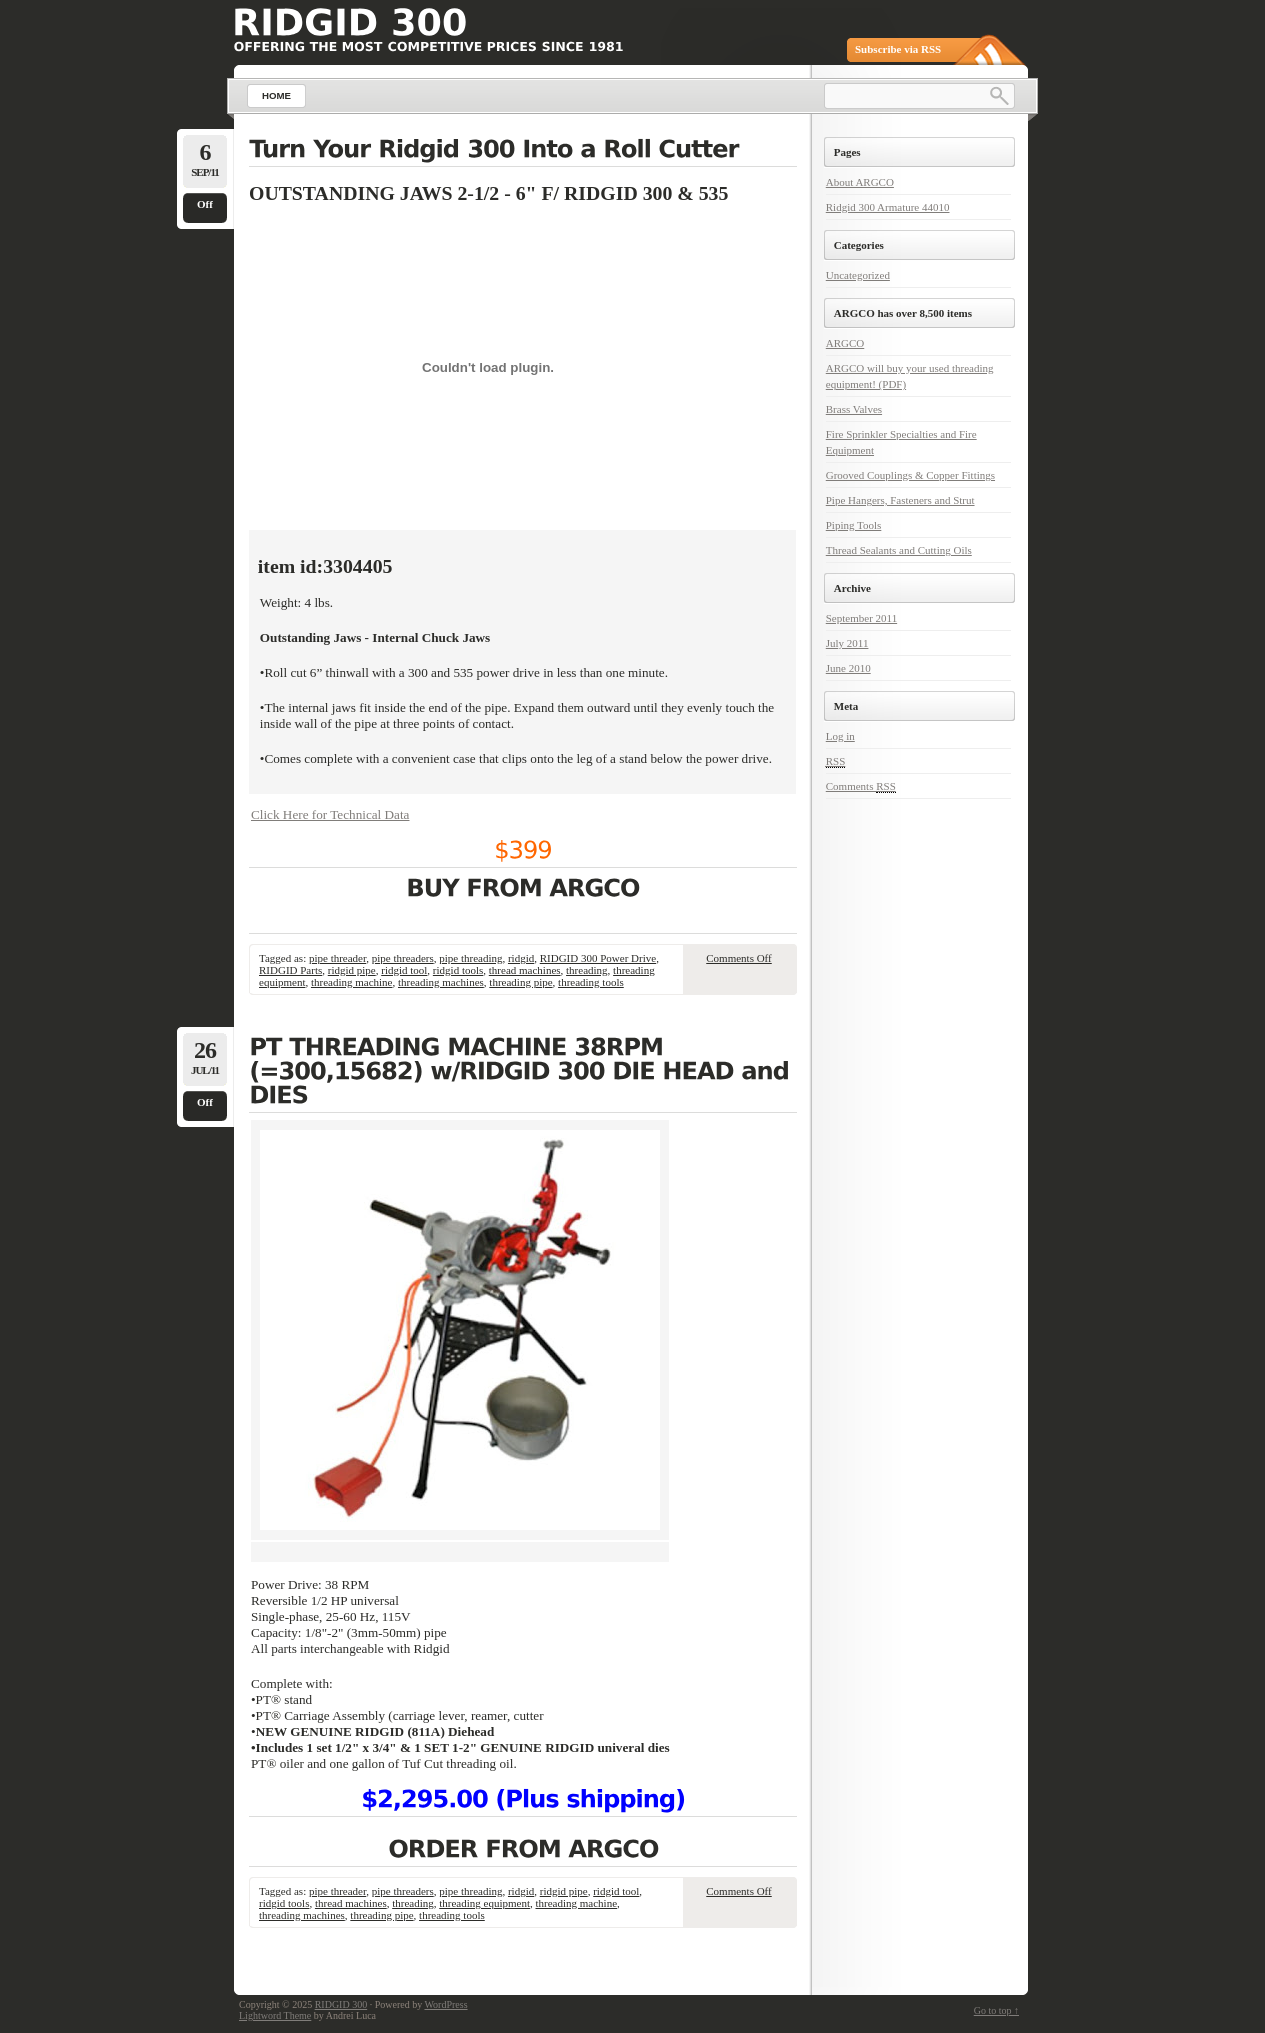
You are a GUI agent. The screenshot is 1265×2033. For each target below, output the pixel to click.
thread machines (525, 970)
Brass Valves (854, 409)
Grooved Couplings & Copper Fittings (910, 475)
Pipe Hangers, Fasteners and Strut (900, 500)
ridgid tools (458, 970)
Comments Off (739, 958)
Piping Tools (854, 525)
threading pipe (520, 982)
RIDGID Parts (290, 970)
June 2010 (848, 668)
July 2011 (847, 643)
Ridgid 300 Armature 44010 (888, 207)
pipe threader (337, 958)
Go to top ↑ (996, 2010)
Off (205, 204)
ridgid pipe (352, 970)
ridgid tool (404, 970)
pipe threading (470, 958)
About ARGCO (860, 182)
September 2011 (861, 618)
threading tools (591, 982)
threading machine (352, 982)
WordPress (445, 2004)
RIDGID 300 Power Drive (598, 958)
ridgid (521, 958)
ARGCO (845, 343)
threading (587, 970)
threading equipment (484, 1903)
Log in (840, 736)
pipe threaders (403, 958)
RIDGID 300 (341, 2004)
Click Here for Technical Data (330, 814)
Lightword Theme (275, 2015)
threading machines (441, 982)
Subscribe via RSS (898, 49)
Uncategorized (858, 275)
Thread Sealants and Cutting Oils (899, 550)
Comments (861, 786)
